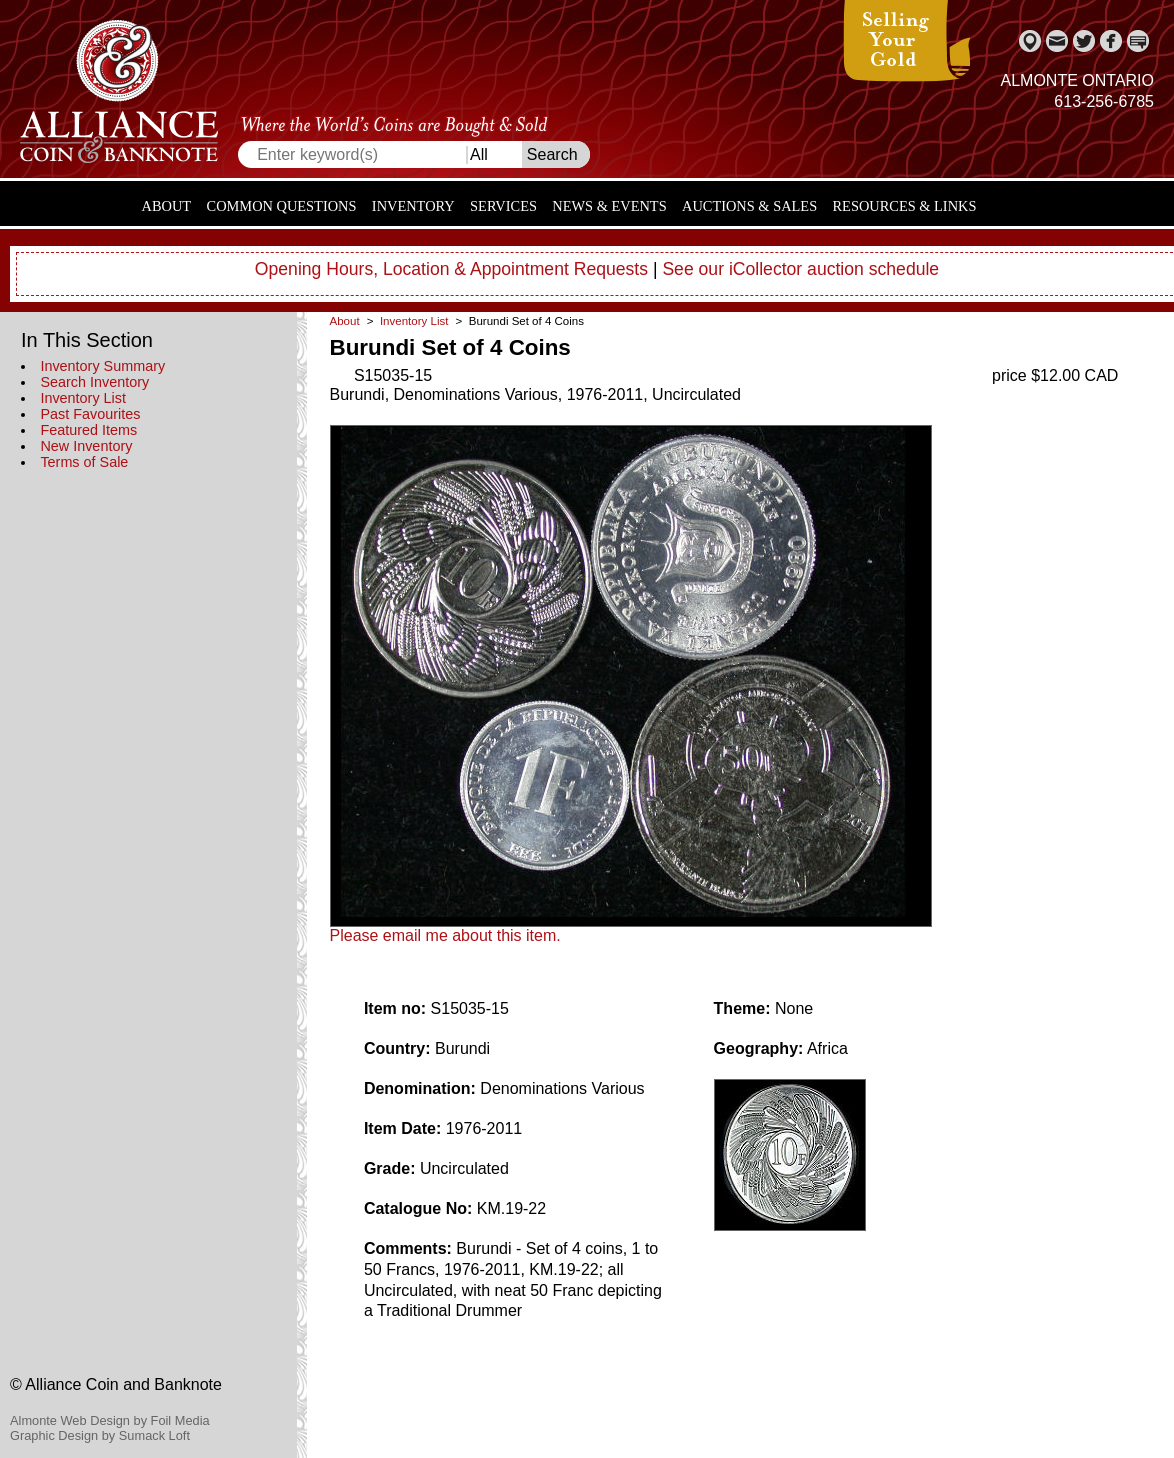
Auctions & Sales (749, 206)
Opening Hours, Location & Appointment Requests (451, 269)
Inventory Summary (102, 366)
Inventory (413, 206)
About (167, 206)
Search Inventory (94, 382)
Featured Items (88, 430)
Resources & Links (905, 206)
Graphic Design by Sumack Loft (100, 1435)
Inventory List (83, 398)
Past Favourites (90, 414)
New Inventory (86, 446)
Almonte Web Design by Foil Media (110, 1420)
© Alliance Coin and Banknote (116, 1384)
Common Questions (282, 206)
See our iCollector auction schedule (800, 269)
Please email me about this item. (445, 935)
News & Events (609, 206)
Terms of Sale (84, 462)
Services (503, 206)
